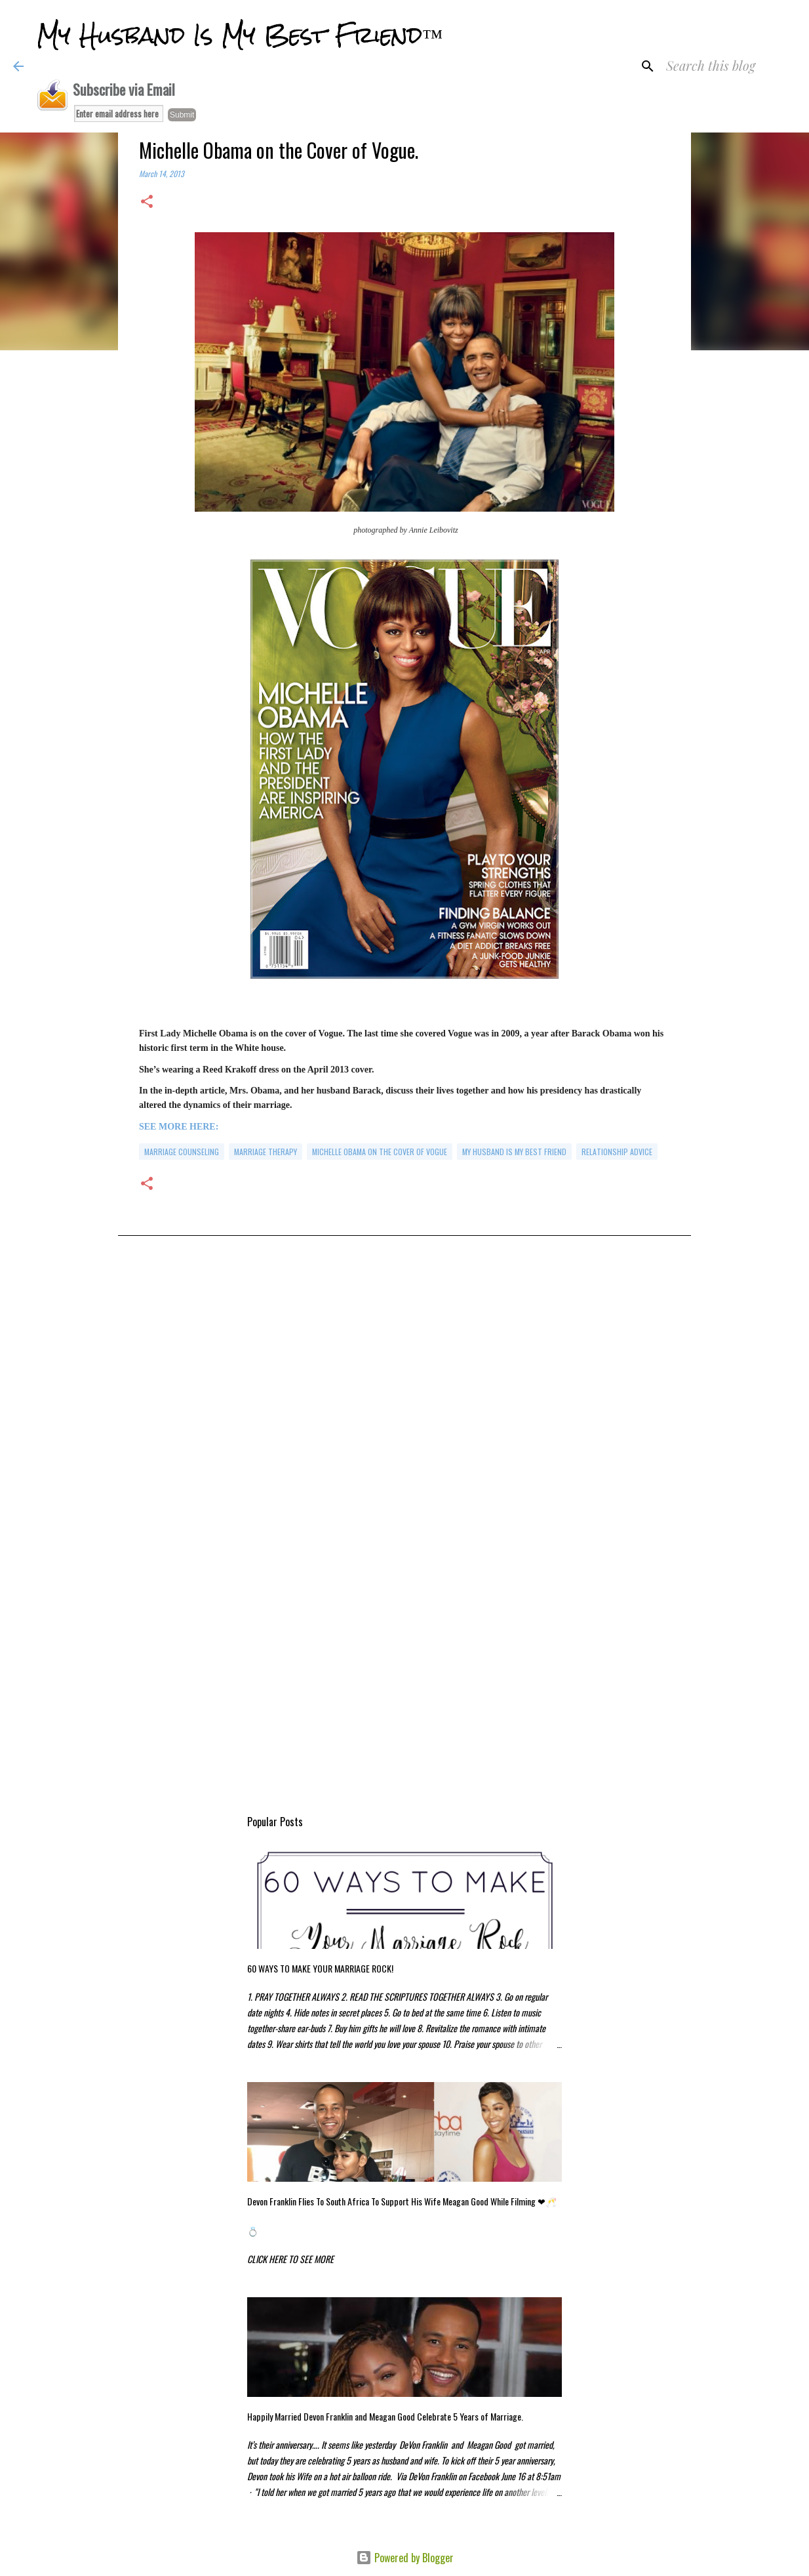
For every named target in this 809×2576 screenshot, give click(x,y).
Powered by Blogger (405, 2558)
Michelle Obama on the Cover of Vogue (379, 1151)
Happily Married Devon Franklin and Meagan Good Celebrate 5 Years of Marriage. (385, 2416)
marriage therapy (265, 1151)
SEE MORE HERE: (178, 1127)
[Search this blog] (730, 66)
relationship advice (617, 1151)
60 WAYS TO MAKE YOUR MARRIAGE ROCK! (320, 1968)
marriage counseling (181, 1151)
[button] (147, 202)
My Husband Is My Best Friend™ (240, 35)
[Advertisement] (404, 1389)
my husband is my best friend (514, 1151)
